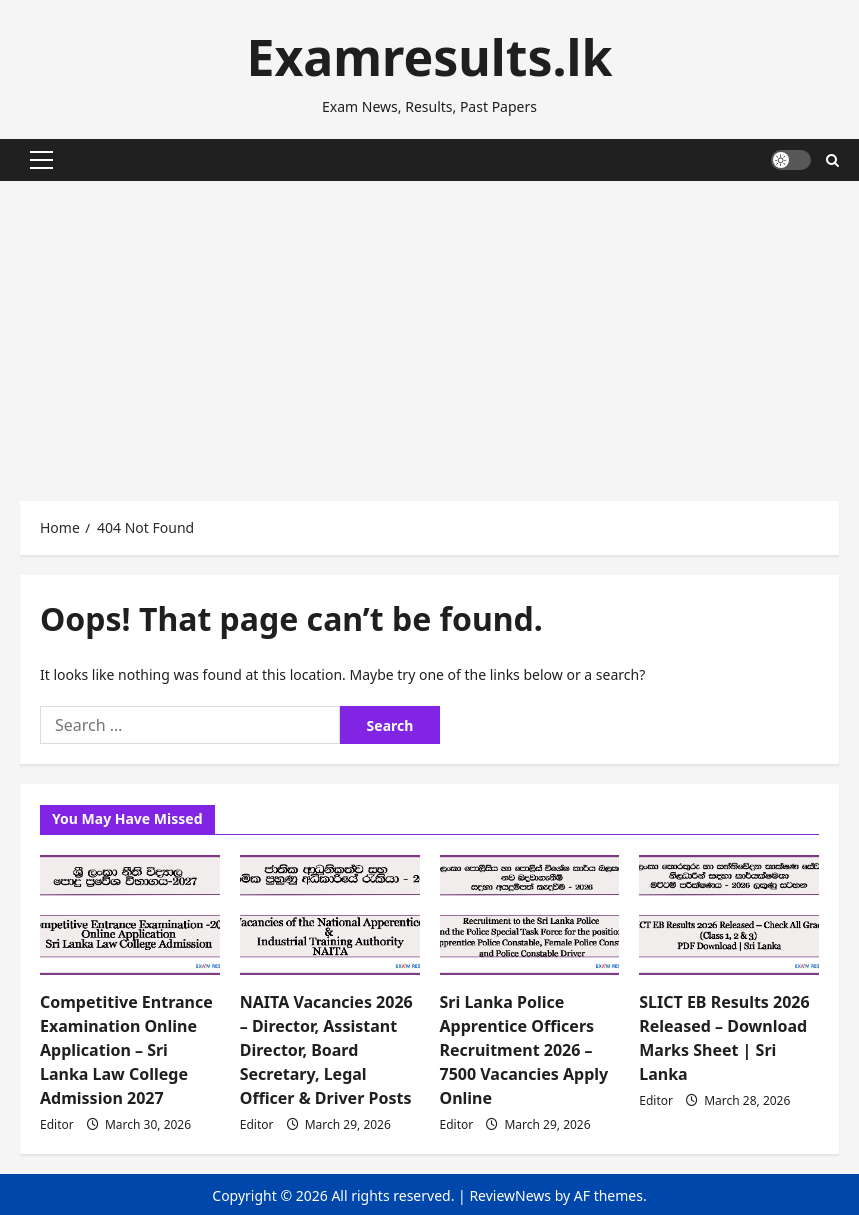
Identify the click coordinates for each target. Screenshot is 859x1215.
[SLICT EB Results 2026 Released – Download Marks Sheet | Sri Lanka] (729, 915)
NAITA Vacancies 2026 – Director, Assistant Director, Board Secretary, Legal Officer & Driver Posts (326, 1050)
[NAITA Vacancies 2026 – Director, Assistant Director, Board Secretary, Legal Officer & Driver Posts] (330, 915)
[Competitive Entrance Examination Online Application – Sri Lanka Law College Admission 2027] (130, 915)
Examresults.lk (429, 57)
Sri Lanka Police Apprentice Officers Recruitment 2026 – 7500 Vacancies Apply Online (524, 1050)
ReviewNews (510, 1195)
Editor (57, 1124)
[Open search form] (832, 159)
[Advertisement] (429, 331)
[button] (41, 160)
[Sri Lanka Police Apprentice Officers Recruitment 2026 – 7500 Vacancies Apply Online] (530, 915)
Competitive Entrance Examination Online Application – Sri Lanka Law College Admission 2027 (126, 1050)
